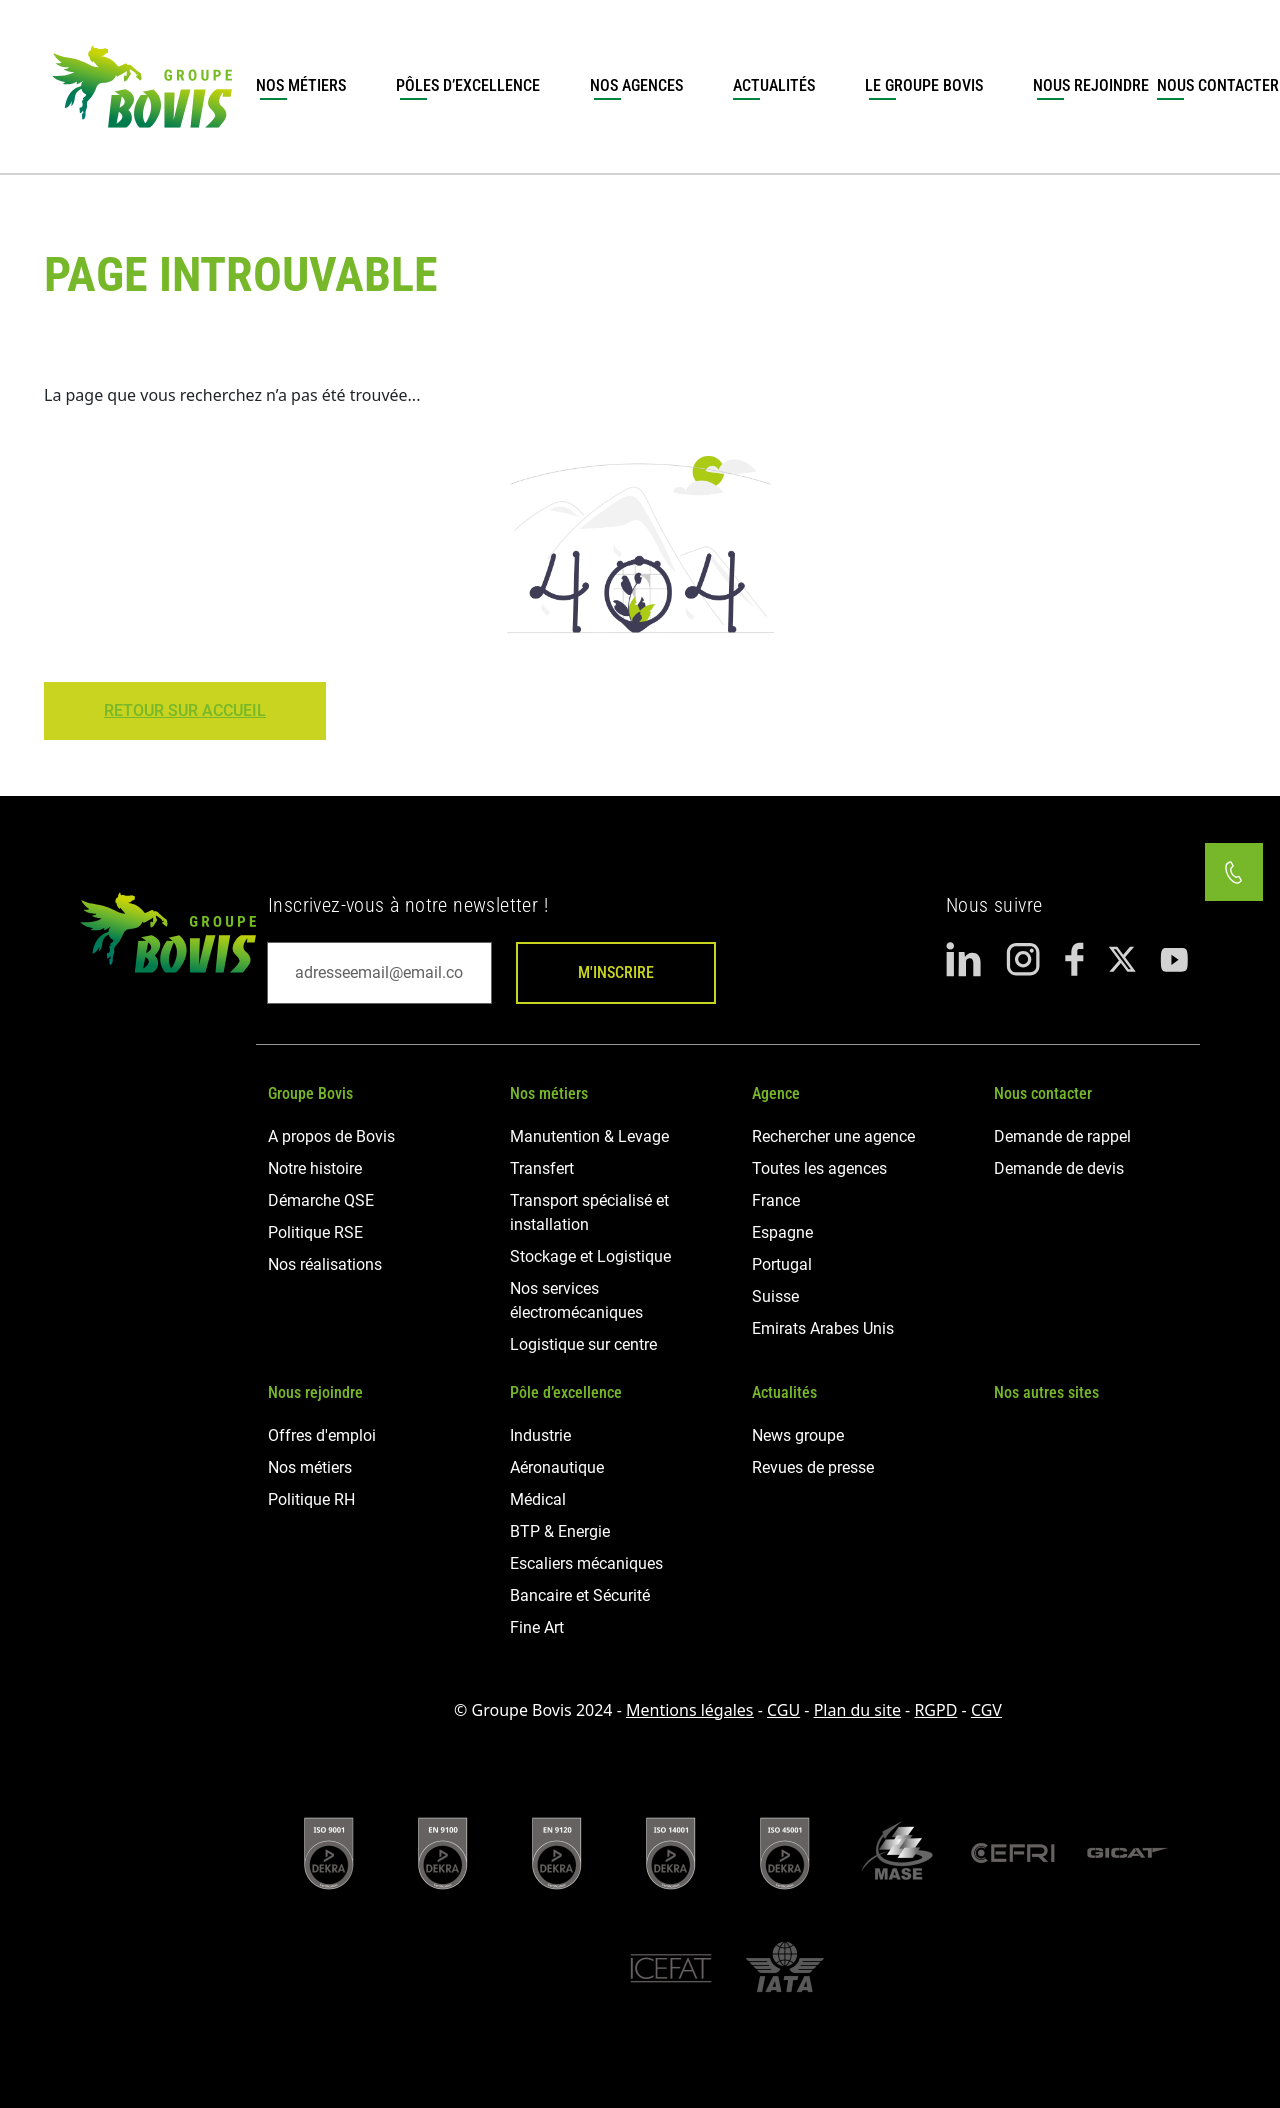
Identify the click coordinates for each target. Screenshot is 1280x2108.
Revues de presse (813, 1467)
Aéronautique (557, 1467)
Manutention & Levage (589, 1136)
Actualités (774, 85)
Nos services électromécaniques (576, 1300)
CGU (783, 1710)
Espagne (782, 1232)
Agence (776, 1093)
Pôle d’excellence (566, 1392)
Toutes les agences (819, 1168)
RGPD (935, 1710)
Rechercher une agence (833, 1136)
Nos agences (636, 85)
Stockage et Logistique (590, 1256)
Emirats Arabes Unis (823, 1328)
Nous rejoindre (1091, 85)
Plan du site (857, 1710)
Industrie (540, 1435)
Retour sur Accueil (185, 710)
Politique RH (311, 1499)
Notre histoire (315, 1168)
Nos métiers (301, 85)
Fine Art (537, 1627)
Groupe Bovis (310, 1093)
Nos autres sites (1046, 1392)
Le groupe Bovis (924, 85)
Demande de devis (1059, 1168)
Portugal (782, 1264)
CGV (986, 1710)
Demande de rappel (1062, 1136)
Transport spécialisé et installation (589, 1212)
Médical (538, 1499)
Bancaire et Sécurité (580, 1595)
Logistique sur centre (583, 1344)
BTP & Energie (560, 1531)
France (776, 1200)
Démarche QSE (321, 1200)
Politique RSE (315, 1232)
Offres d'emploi (322, 1435)
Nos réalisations (325, 1264)
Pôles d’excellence (468, 85)
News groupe (798, 1435)
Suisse (775, 1296)
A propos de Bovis (331, 1136)
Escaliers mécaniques (586, 1563)
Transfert (542, 1168)
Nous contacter (1043, 1093)
